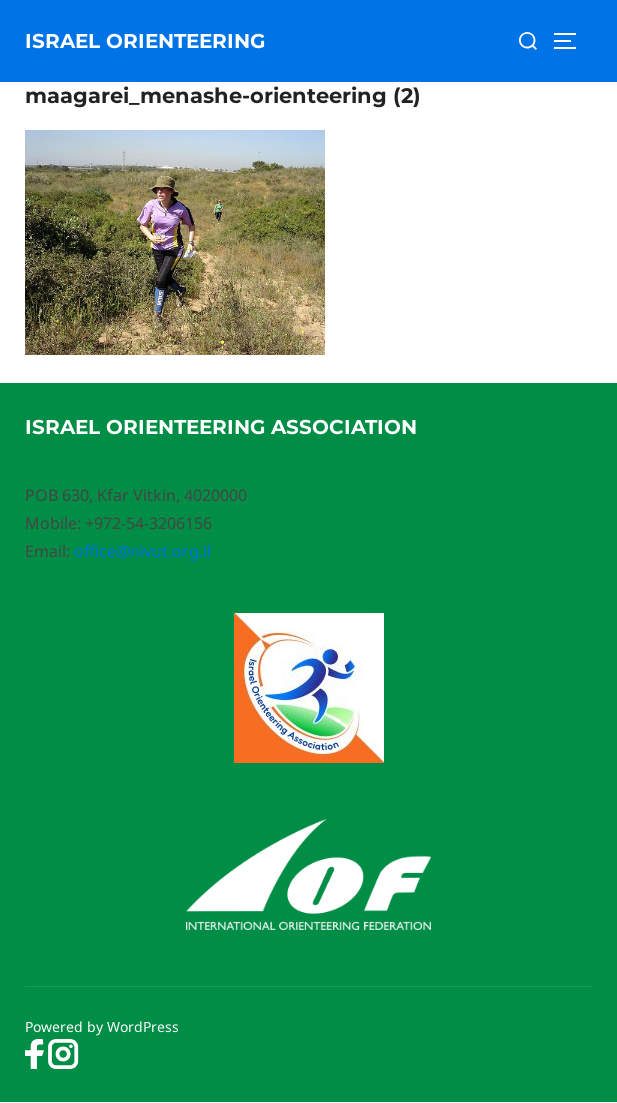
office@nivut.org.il (142, 551)
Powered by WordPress (102, 1026)
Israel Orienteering (145, 41)
